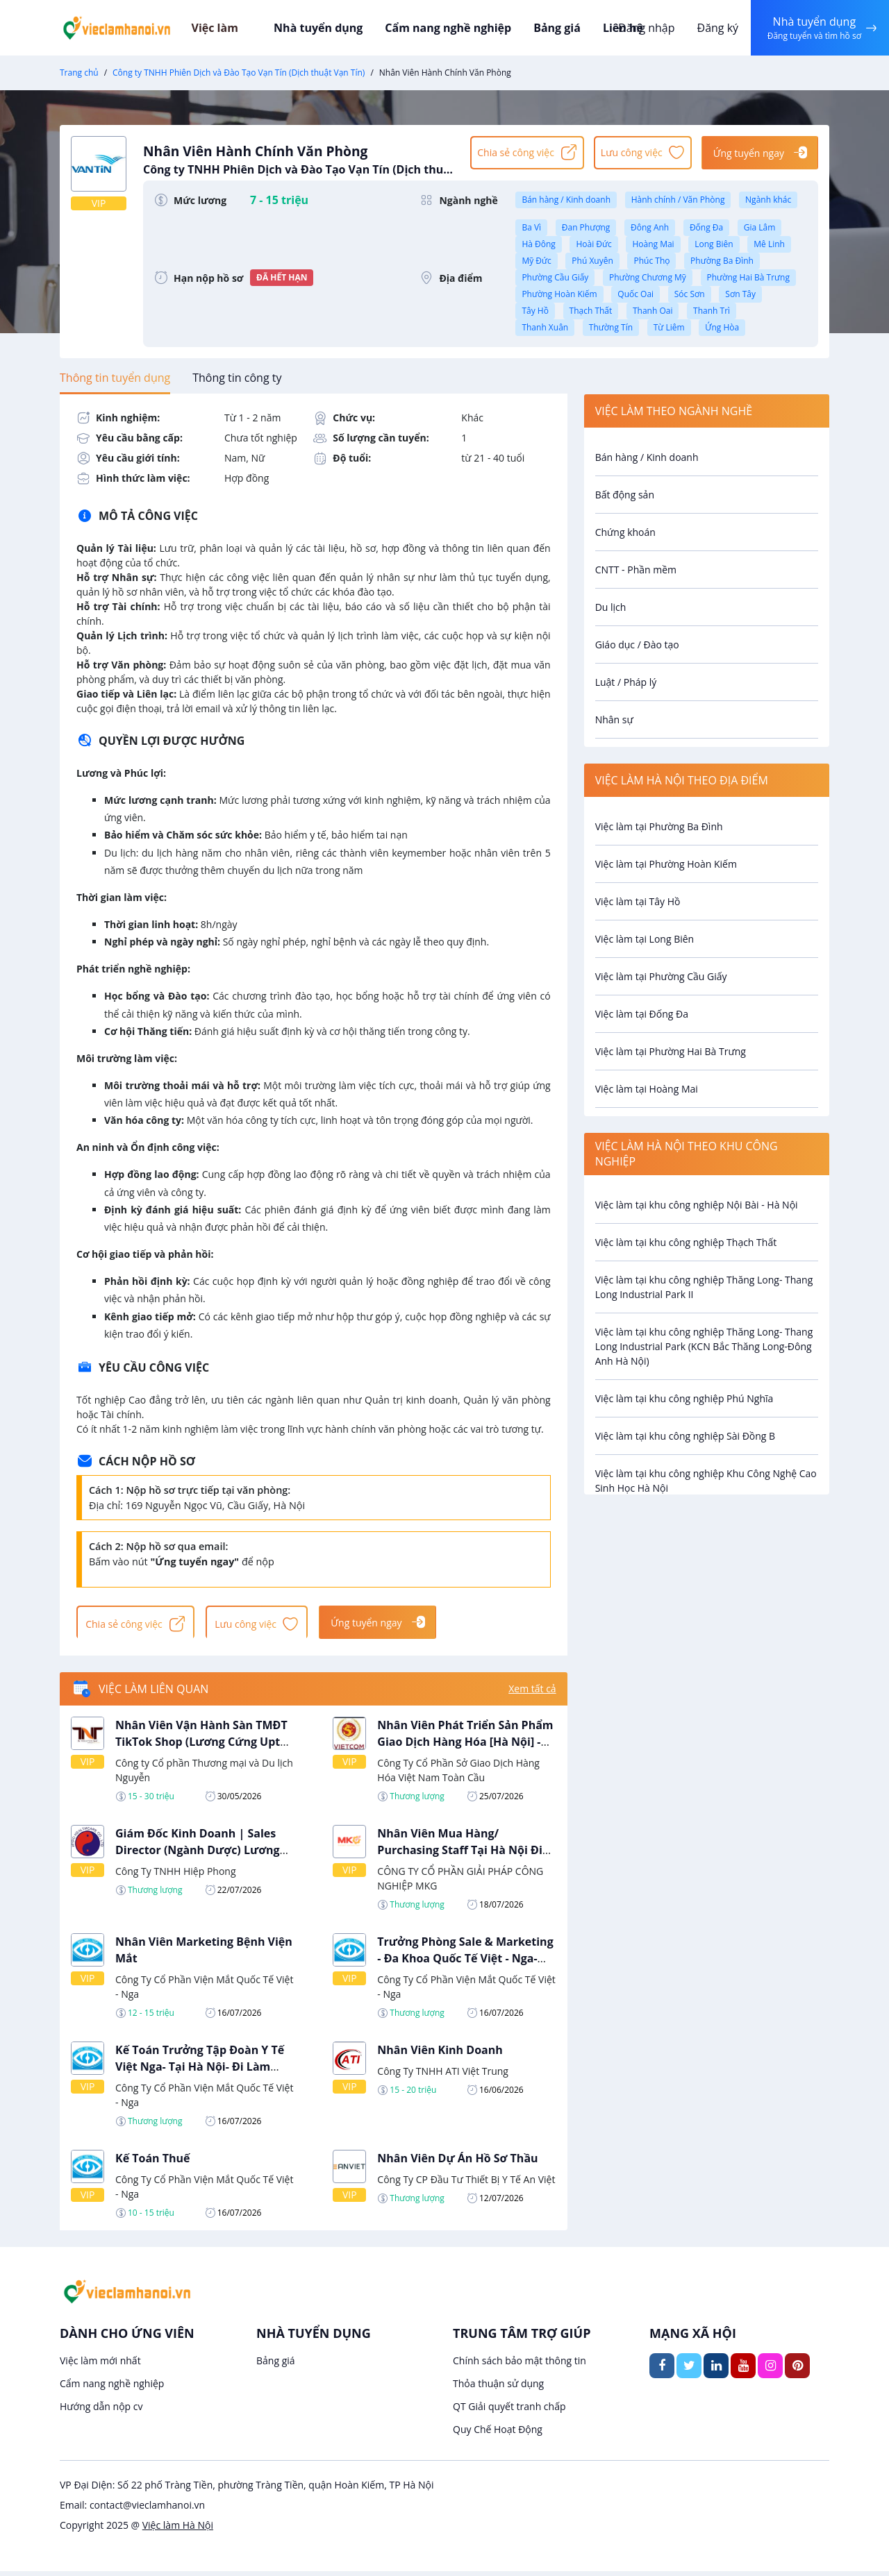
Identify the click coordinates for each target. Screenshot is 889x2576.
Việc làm (237, 27)
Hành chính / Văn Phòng (678, 199)
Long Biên (714, 244)
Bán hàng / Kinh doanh (566, 199)
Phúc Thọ (651, 261)
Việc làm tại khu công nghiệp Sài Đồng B (685, 1435)
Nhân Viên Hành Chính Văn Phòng (300, 157)
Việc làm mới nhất (100, 2365)
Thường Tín (611, 327)
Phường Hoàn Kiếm (559, 294)
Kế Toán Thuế (152, 2162)
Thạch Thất (591, 311)
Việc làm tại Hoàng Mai (646, 1088)
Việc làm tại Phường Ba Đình (659, 826)
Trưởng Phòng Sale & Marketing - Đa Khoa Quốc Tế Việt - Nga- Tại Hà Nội (465, 1962)
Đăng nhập (642, 27)
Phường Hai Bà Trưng (748, 277)
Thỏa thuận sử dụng (498, 2388)
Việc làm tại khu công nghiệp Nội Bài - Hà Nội (696, 1204)
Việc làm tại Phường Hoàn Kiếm (666, 863)
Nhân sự (614, 719)
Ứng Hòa (722, 327)
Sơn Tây (740, 294)
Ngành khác (768, 199)
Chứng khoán (625, 532)
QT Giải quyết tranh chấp (509, 2411)
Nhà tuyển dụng (325, 27)
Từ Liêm (669, 327)
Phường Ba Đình (722, 261)
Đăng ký (713, 27)
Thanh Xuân (545, 327)
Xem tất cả (532, 1693)
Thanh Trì (711, 311)
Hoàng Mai (653, 244)
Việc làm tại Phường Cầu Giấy (661, 976)
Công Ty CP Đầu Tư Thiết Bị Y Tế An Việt (466, 2183)
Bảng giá (552, 27)
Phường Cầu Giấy (555, 277)
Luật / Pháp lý (626, 682)
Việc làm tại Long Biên (645, 938)
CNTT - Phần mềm (635, 569)
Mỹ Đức (536, 261)
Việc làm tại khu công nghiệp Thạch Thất (686, 1242)
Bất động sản (624, 494)
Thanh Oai (653, 311)
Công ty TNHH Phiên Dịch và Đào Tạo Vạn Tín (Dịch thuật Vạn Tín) (239, 72)
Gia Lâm (760, 227)
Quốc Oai (635, 294)
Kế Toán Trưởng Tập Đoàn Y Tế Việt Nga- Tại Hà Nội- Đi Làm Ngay (199, 2070)
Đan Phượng (586, 227)
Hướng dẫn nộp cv (101, 2411)
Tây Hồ (535, 311)
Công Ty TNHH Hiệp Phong (175, 1875)
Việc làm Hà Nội (177, 2529)
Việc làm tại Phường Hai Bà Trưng (670, 1051)
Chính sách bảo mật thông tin (519, 2365)
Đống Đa (706, 227)
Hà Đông (538, 244)
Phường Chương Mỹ (647, 277)
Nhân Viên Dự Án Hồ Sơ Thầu (457, 2162)
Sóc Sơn (689, 294)
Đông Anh (650, 227)
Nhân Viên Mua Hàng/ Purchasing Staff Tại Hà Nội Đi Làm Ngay (459, 1854)
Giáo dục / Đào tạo (637, 644)
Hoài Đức (593, 244)
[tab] (115, 377)
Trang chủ (79, 72)
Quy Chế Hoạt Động (497, 2434)
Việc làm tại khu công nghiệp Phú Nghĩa (684, 1398)
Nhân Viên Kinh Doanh (439, 2054)
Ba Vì (531, 227)
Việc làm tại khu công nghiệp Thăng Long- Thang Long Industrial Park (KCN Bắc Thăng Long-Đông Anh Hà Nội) (704, 1346)
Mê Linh (769, 244)
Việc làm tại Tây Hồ (638, 901)
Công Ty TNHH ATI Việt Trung (442, 2075)
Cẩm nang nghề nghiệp (448, 27)
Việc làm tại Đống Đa (641, 1013)
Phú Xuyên (592, 261)
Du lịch (610, 607)
